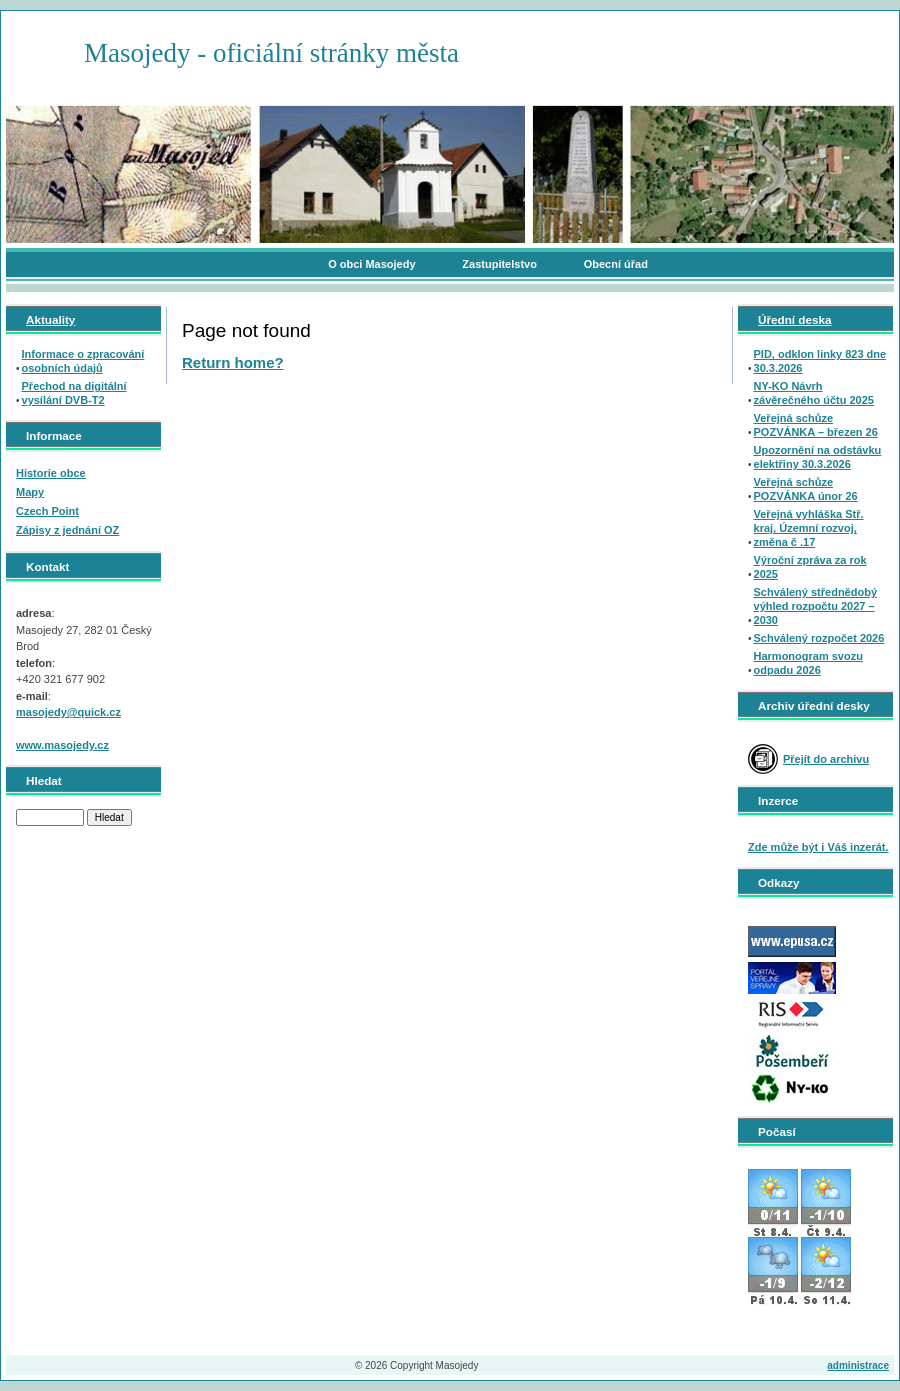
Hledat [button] (109, 817)
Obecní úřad (616, 264)
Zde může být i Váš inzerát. (818, 847)
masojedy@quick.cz (68, 712)
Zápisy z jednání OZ (67, 530)
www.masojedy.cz (62, 745)
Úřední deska (794, 319)
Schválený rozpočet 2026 (819, 638)
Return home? (233, 362)
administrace (858, 1365)
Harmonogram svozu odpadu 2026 (808, 663)
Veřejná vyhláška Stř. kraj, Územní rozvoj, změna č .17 (809, 528)
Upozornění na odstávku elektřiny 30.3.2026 (818, 457)
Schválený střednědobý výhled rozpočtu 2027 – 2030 (816, 606)
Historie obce (51, 473)
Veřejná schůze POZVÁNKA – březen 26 (816, 425)
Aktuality (50, 319)
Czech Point (47, 511)
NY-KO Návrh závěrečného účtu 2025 (814, 393)
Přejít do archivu (826, 759)
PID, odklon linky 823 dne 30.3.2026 (820, 361)
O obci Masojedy (371, 264)
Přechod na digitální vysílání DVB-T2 (74, 393)
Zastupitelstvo (499, 264)
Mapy (30, 492)
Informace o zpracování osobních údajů (83, 361)
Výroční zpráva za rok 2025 (810, 567)
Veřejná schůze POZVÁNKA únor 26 (806, 489)
